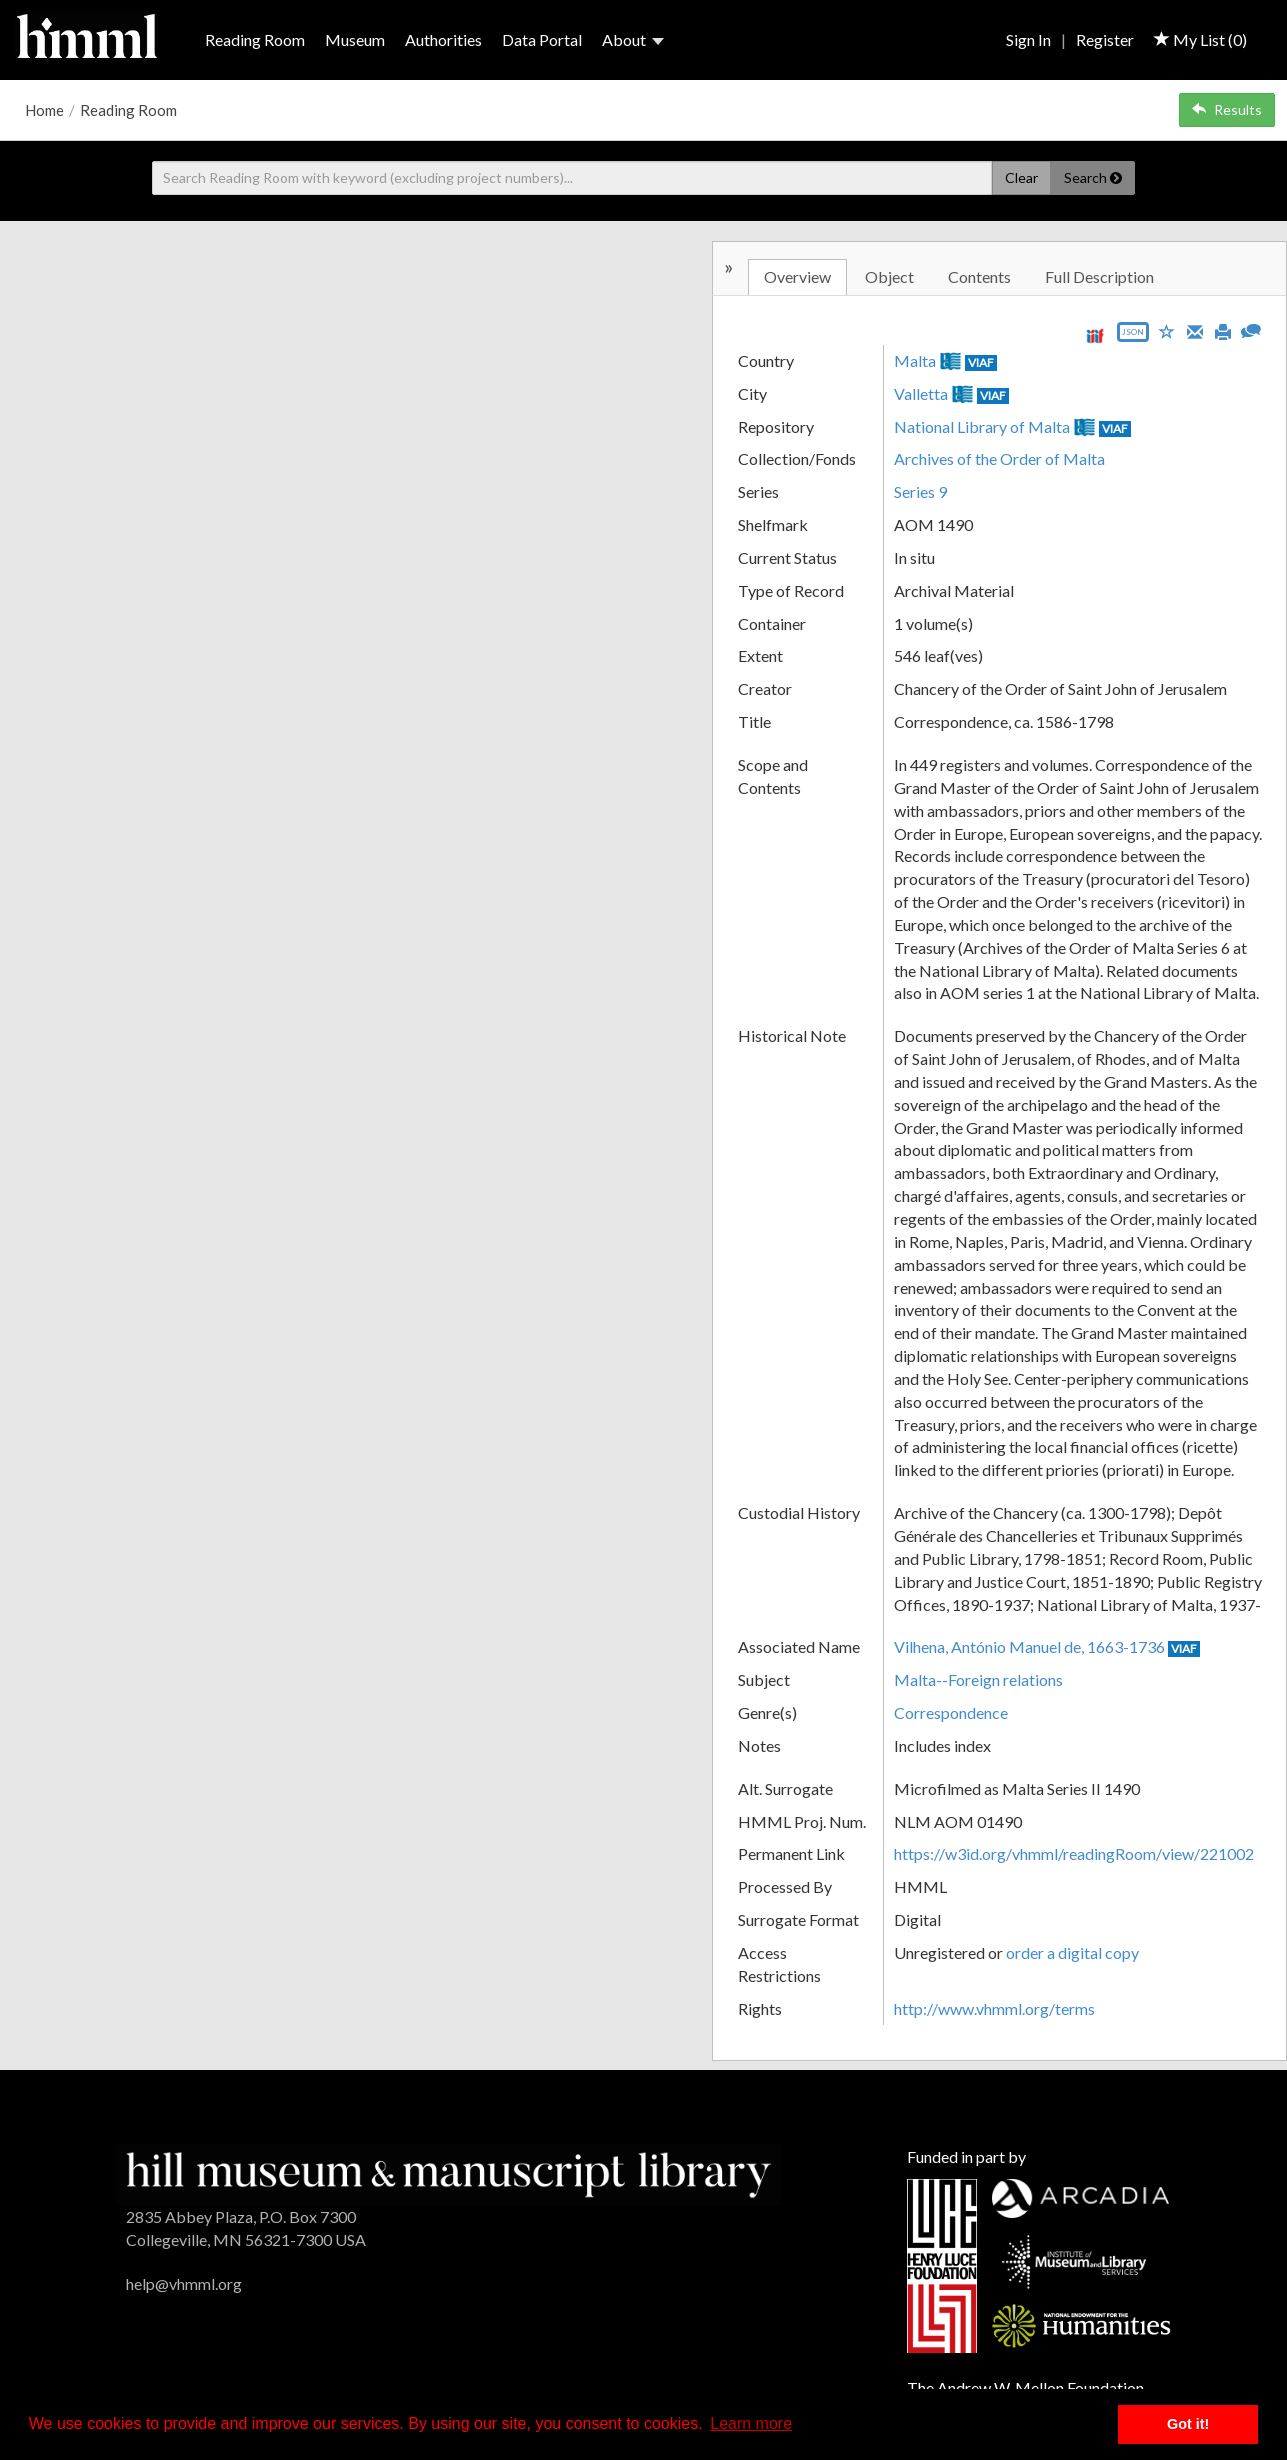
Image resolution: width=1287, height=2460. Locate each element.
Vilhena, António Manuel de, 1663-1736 (1029, 1646)
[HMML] (448, 2172)
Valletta (921, 393)
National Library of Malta (982, 426)
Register (1105, 39)
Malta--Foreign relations (978, 1679)
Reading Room (255, 39)
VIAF (981, 362)
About (633, 39)
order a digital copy (1072, 1952)
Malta (915, 360)
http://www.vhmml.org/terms (994, 2008)
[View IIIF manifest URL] (1095, 335)
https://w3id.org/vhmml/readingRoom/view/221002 (1074, 1853)
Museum (355, 39)
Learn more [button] (751, 2423)
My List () (1200, 39)
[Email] (1195, 330)
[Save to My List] (1167, 330)
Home (44, 110)
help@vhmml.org (184, 2283)
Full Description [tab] (1099, 276)
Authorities (443, 39)
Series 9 (920, 491)
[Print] (1223, 330)
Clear (1021, 177)
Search (1093, 177)
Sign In (1028, 39)
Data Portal (542, 39)
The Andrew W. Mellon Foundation (1025, 2387)
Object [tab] (889, 276)
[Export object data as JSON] (1133, 336)
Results (1227, 109)
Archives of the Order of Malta (999, 458)
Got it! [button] (1188, 2424)
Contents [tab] (979, 276)
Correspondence (951, 1712)
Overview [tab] (797, 276)
